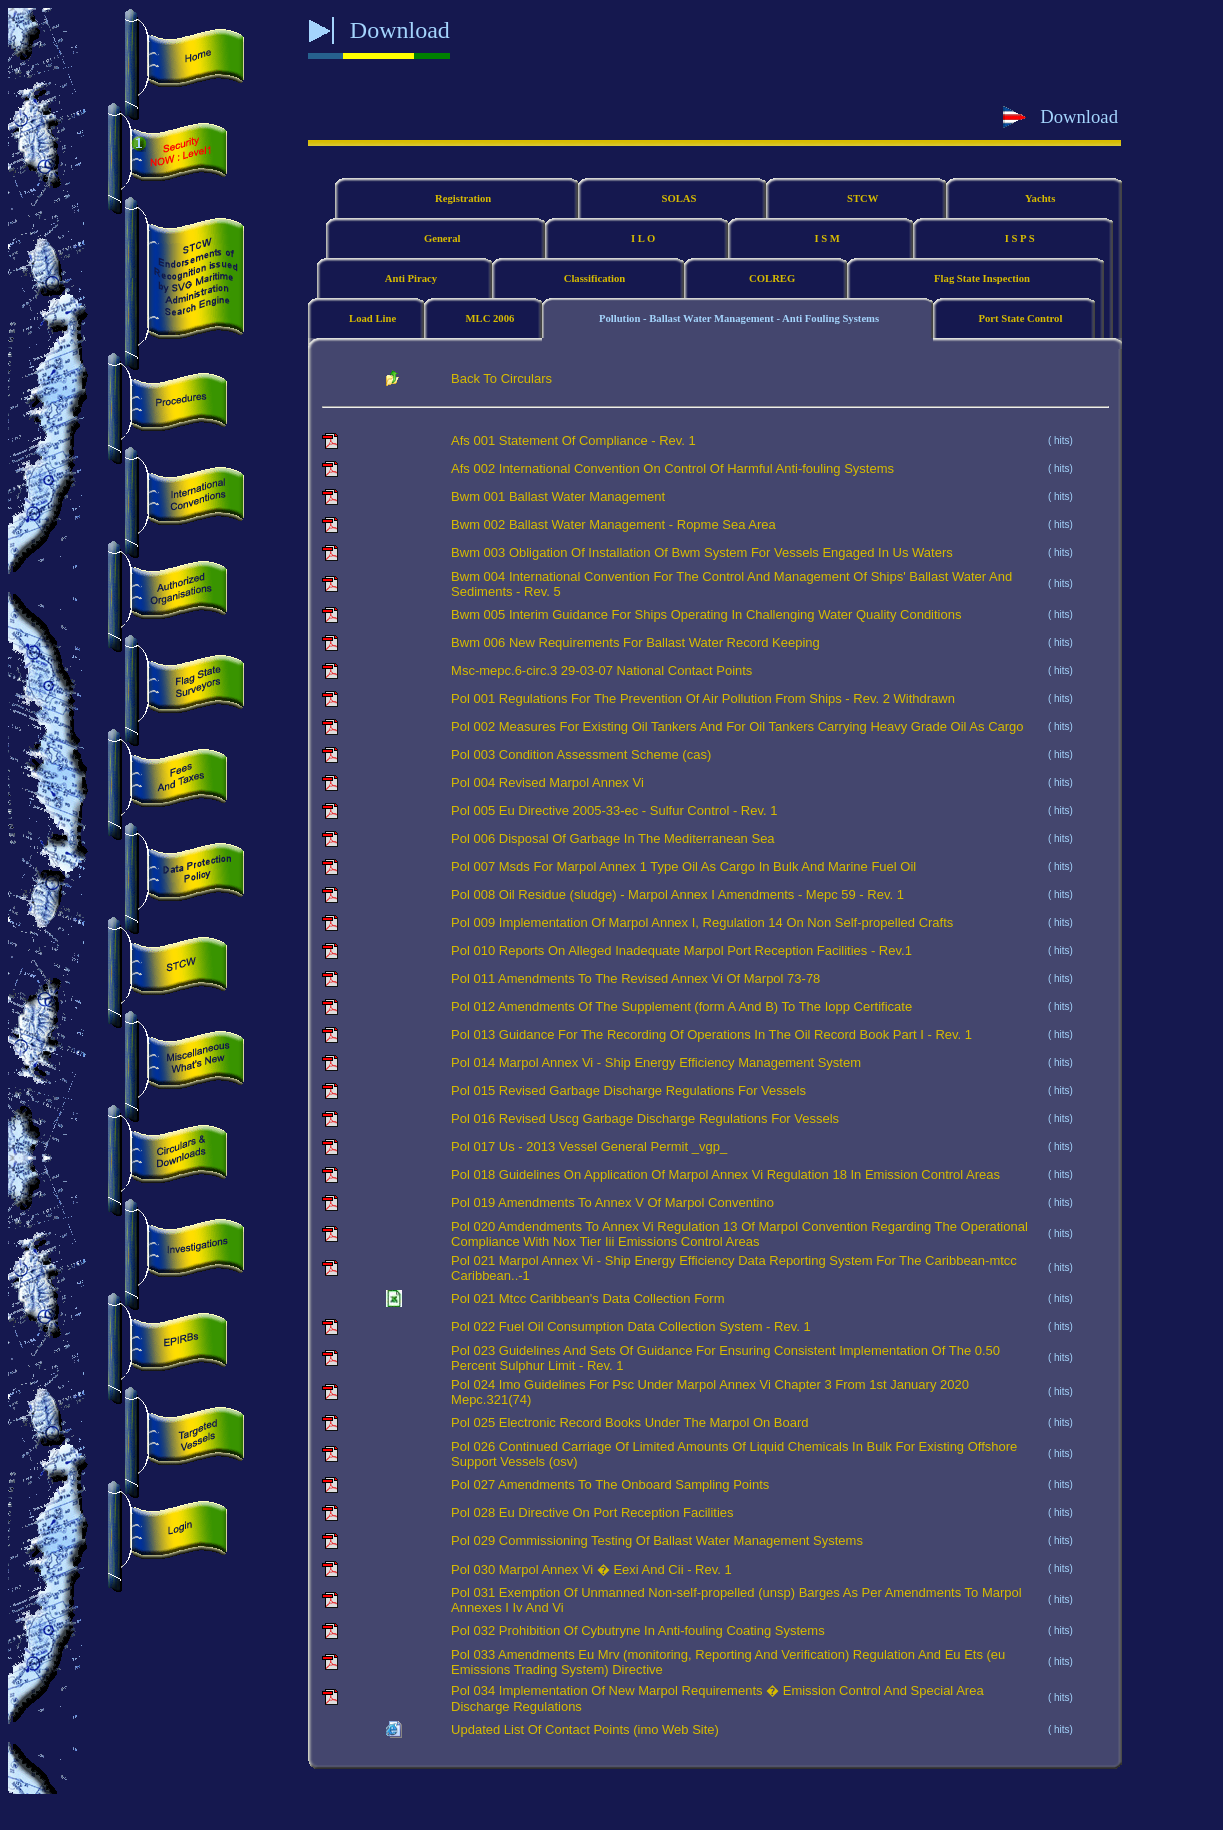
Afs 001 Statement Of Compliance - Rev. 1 (573, 440)
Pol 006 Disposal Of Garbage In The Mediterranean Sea (613, 838)
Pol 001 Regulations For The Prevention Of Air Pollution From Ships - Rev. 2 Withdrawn (703, 698)
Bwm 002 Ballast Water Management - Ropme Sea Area (613, 524)
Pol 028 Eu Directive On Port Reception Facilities (592, 1512)
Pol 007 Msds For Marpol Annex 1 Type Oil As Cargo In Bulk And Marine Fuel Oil (683, 866)
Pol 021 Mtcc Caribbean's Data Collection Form (587, 1298)
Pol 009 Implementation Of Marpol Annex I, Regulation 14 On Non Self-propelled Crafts (702, 922)
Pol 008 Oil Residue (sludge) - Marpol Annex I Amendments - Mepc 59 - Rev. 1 (677, 894)
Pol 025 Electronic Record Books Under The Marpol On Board (629, 1422)
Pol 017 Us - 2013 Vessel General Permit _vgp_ (589, 1146)
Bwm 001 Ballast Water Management (558, 496)
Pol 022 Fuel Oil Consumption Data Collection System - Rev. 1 (631, 1326)
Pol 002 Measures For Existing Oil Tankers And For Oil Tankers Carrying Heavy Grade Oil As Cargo (737, 726)
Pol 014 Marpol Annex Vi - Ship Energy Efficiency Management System (656, 1062)
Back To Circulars (501, 378)
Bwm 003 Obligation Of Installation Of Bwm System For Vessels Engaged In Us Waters (702, 552)
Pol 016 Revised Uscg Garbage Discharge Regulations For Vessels (645, 1118)
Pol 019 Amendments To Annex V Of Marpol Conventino (612, 1202)
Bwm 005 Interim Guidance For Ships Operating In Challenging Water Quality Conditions (706, 614)
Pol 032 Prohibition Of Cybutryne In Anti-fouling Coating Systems (638, 1630)
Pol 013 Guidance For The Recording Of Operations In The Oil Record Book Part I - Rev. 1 (711, 1034)
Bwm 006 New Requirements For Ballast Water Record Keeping (635, 642)
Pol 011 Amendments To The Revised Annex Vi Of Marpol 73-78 (635, 978)
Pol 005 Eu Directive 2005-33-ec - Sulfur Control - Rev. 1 (614, 810)
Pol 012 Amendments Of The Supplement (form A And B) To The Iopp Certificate (681, 1006)
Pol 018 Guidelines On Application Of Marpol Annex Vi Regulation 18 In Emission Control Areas (725, 1174)
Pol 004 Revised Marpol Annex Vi (547, 782)
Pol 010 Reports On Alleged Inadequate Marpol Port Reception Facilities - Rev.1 (681, 950)
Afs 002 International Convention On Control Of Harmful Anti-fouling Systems (672, 468)
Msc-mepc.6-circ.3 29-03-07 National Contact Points (601, 670)
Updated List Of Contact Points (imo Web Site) (585, 1729)
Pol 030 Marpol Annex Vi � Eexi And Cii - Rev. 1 (591, 1569)
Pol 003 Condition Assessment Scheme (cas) (581, 754)
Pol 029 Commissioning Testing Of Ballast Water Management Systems (657, 1540)
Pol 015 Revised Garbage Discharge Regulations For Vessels (628, 1090)
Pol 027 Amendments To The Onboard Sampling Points (610, 1484)
